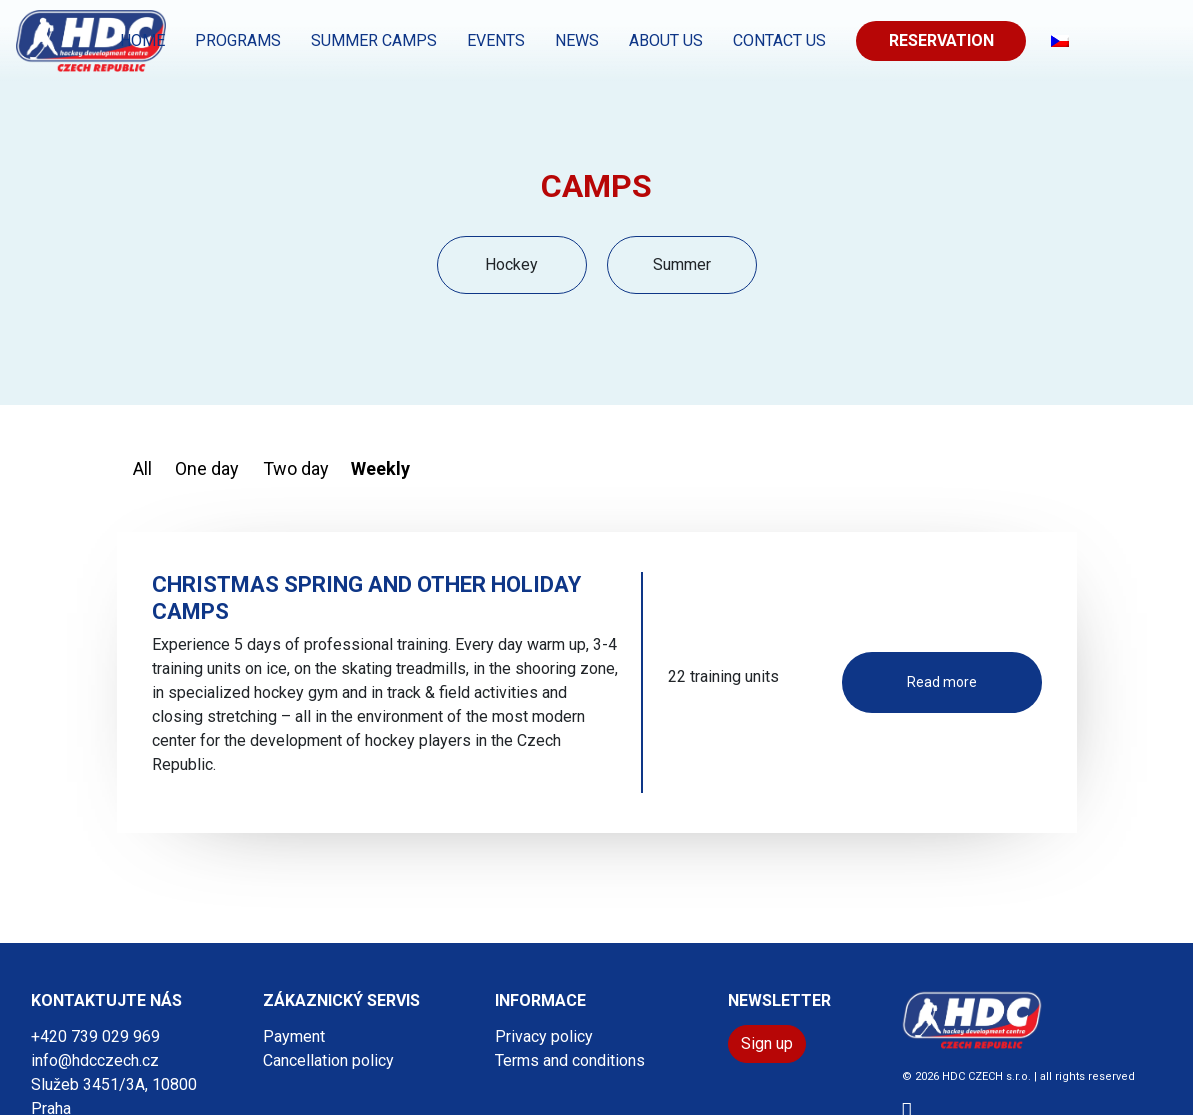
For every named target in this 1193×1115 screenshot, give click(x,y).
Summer (682, 264)
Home (142, 40)
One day (207, 468)
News (577, 40)
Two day (296, 468)
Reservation (941, 40)
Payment (294, 1036)
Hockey (511, 264)
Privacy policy (544, 1036)
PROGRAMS (238, 40)
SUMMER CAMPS (374, 40)
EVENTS (496, 40)
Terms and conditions (570, 1060)
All (142, 468)
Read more (942, 682)
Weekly (380, 468)
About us (666, 40)
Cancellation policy (328, 1060)
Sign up (767, 1043)
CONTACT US (779, 40)
